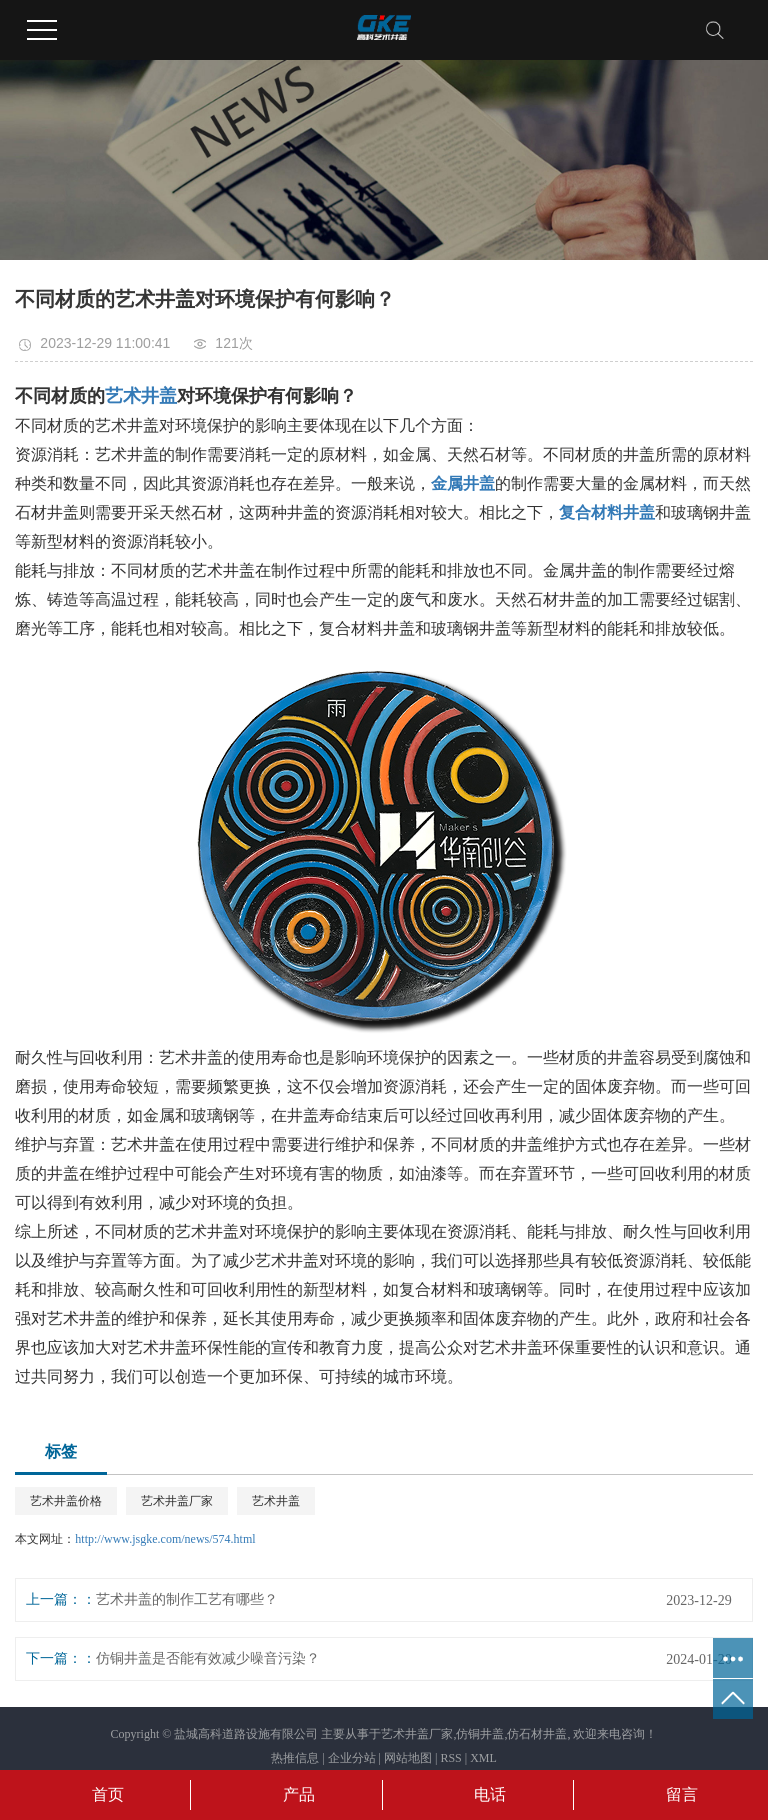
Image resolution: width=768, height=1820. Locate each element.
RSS (450, 1758)
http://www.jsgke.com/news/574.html (165, 1539)
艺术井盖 (276, 1501)
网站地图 (408, 1758)
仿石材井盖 (537, 1734)
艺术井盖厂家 (177, 1501)
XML (483, 1758)
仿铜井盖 (480, 1734)
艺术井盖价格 (66, 1501)
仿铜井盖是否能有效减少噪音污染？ (208, 1658)
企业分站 (352, 1758)
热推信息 (295, 1758)
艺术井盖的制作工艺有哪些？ (187, 1599)
